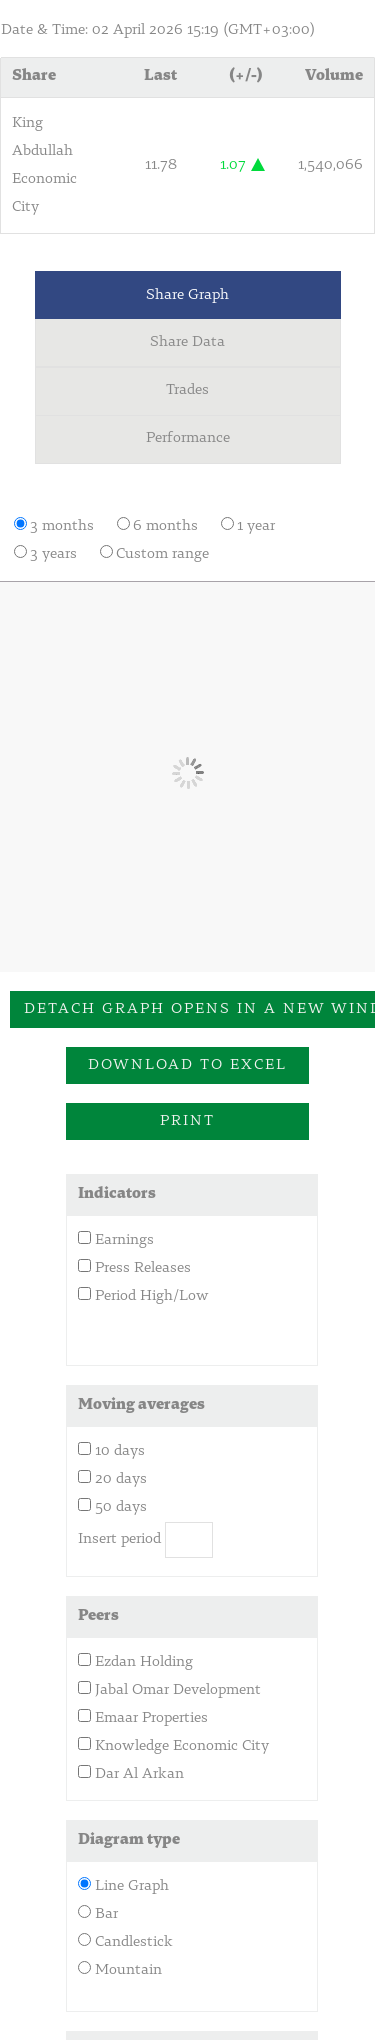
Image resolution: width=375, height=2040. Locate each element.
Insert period (119, 1539)
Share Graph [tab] (187, 295)
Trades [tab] (187, 390)
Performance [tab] (188, 438)
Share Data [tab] (187, 342)
